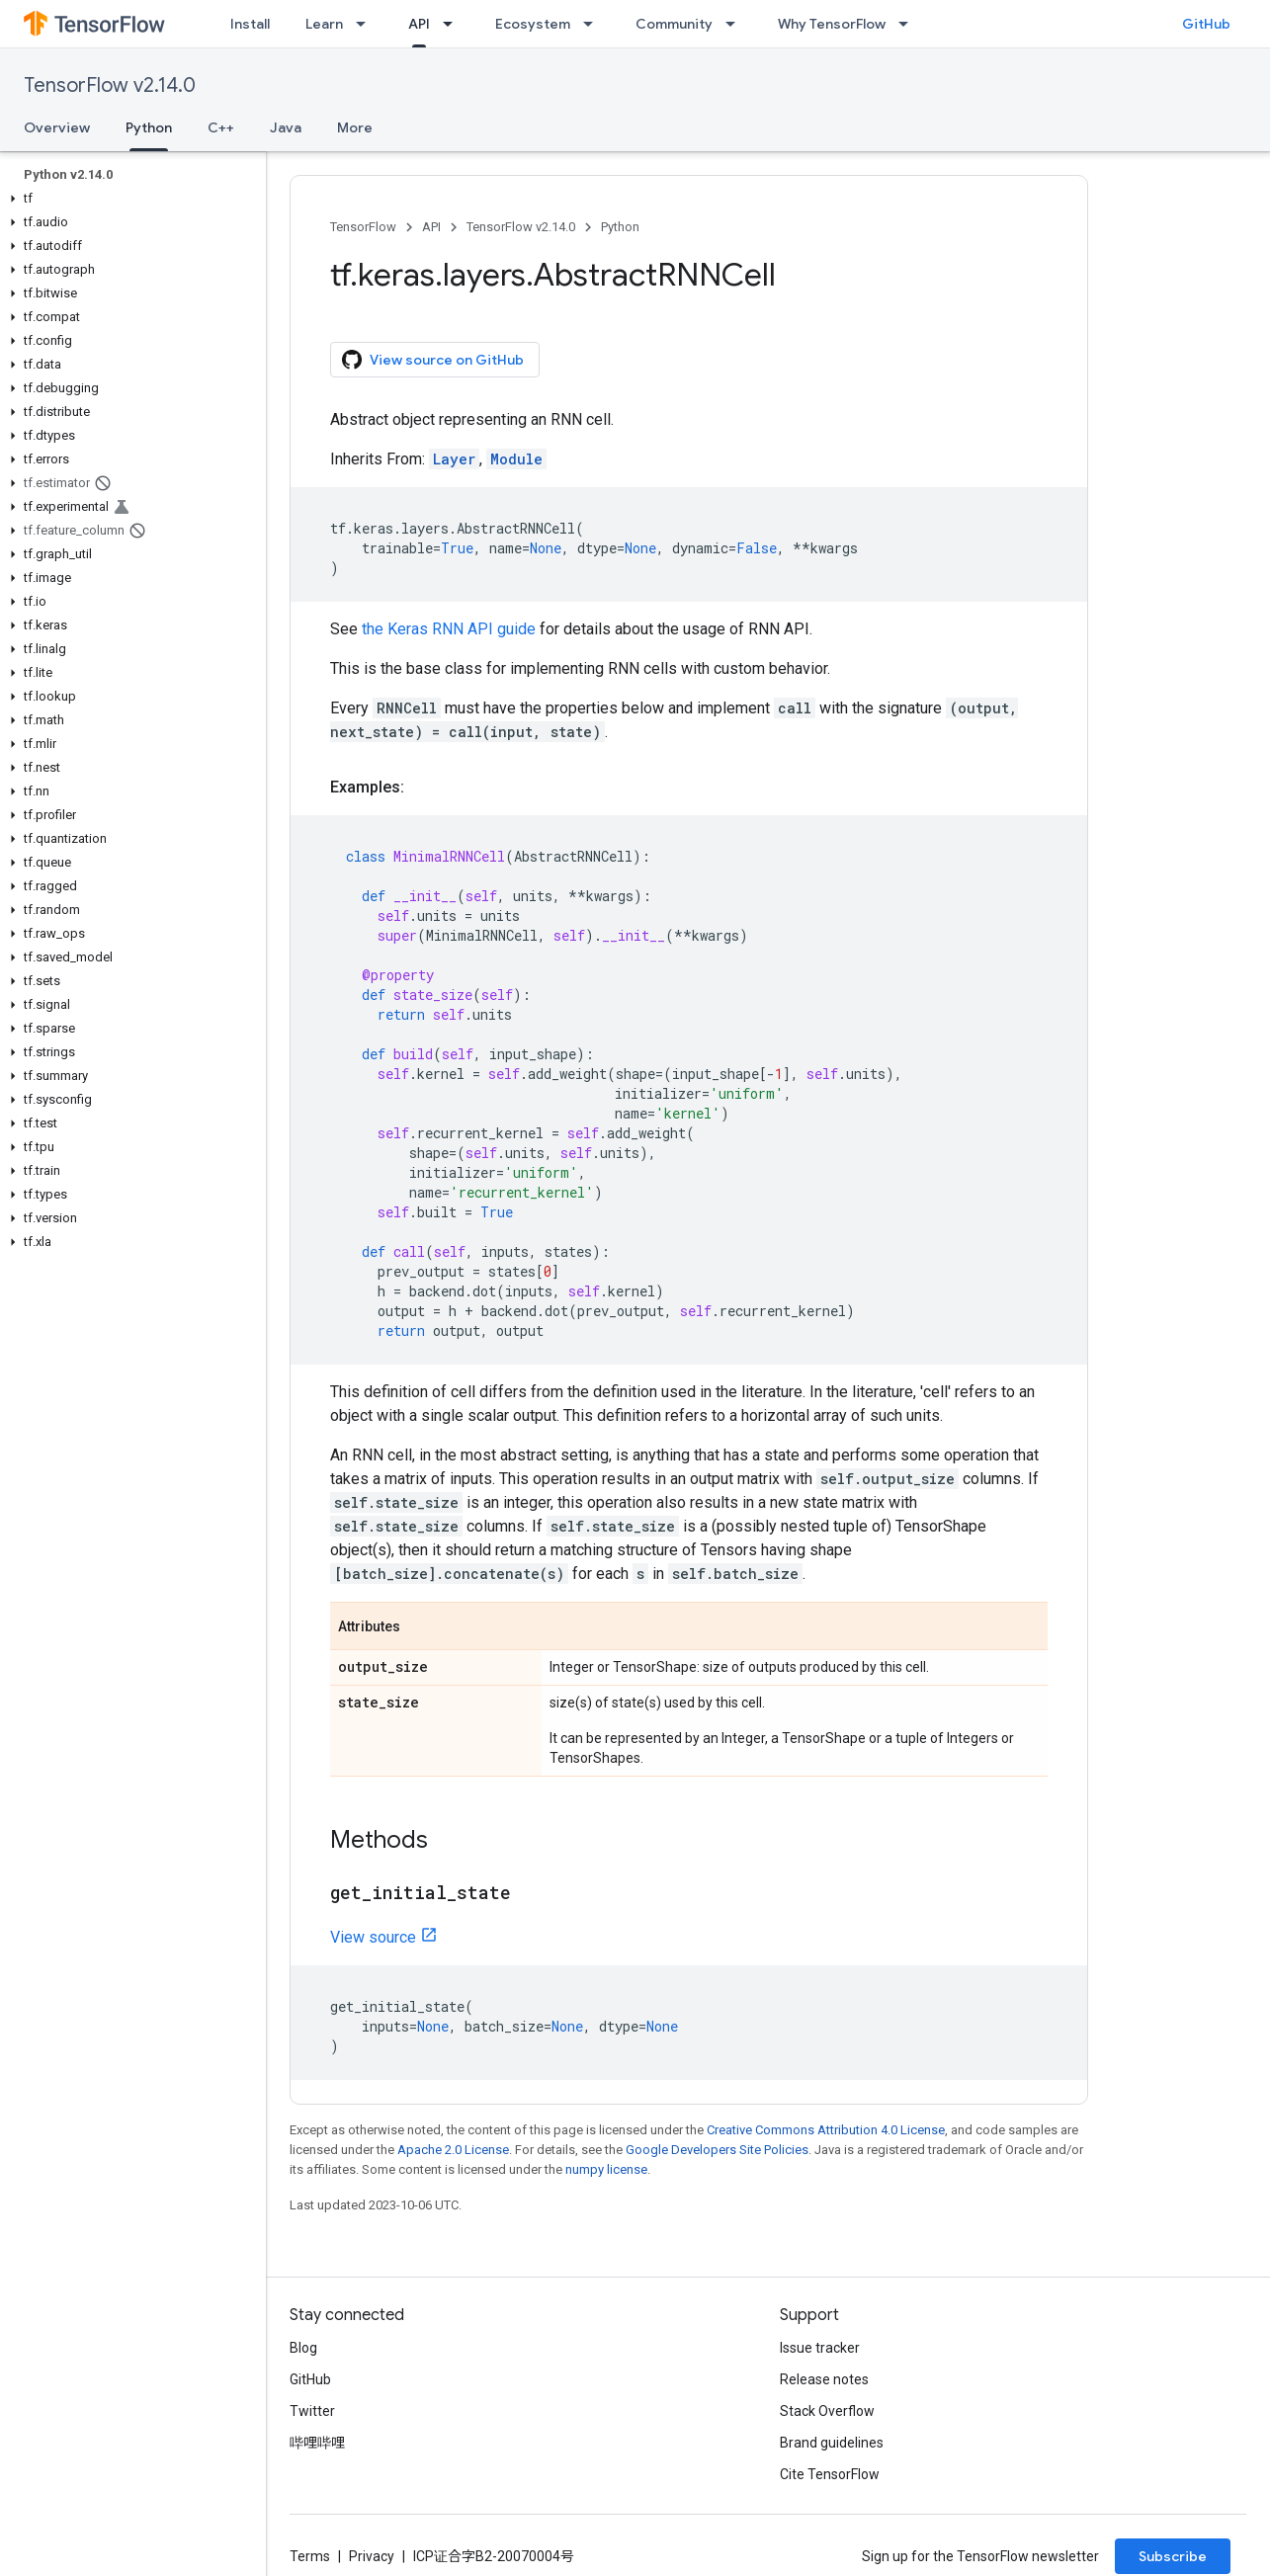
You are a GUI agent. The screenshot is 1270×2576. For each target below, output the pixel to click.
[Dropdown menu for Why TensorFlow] (909, 23)
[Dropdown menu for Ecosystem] (594, 23)
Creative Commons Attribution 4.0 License (826, 2129)
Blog (303, 2348)
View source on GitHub (433, 360)
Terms (310, 2556)
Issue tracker (820, 2348)
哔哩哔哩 (317, 2443)
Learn (324, 24)
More (355, 127)
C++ (221, 127)
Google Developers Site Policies (717, 2149)
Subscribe (1173, 2556)
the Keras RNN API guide (449, 629)
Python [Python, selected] (149, 127)
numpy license (606, 2169)
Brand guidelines (832, 2443)
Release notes (824, 2379)
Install (250, 24)
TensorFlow (363, 226)
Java (285, 127)
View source (373, 1937)
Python (620, 226)
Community (674, 24)
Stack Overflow (827, 2411)
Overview (57, 127)
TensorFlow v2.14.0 (110, 85)
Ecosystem (532, 24)
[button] (129, 198)
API (431, 226)
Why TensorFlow (832, 24)
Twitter (312, 2411)
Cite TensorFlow (830, 2474)
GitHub (1206, 24)
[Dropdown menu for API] (453, 23)
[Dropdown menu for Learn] (366, 23)
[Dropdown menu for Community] (736, 23)
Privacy (371, 2556)
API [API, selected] (419, 24)
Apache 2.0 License (453, 2149)
